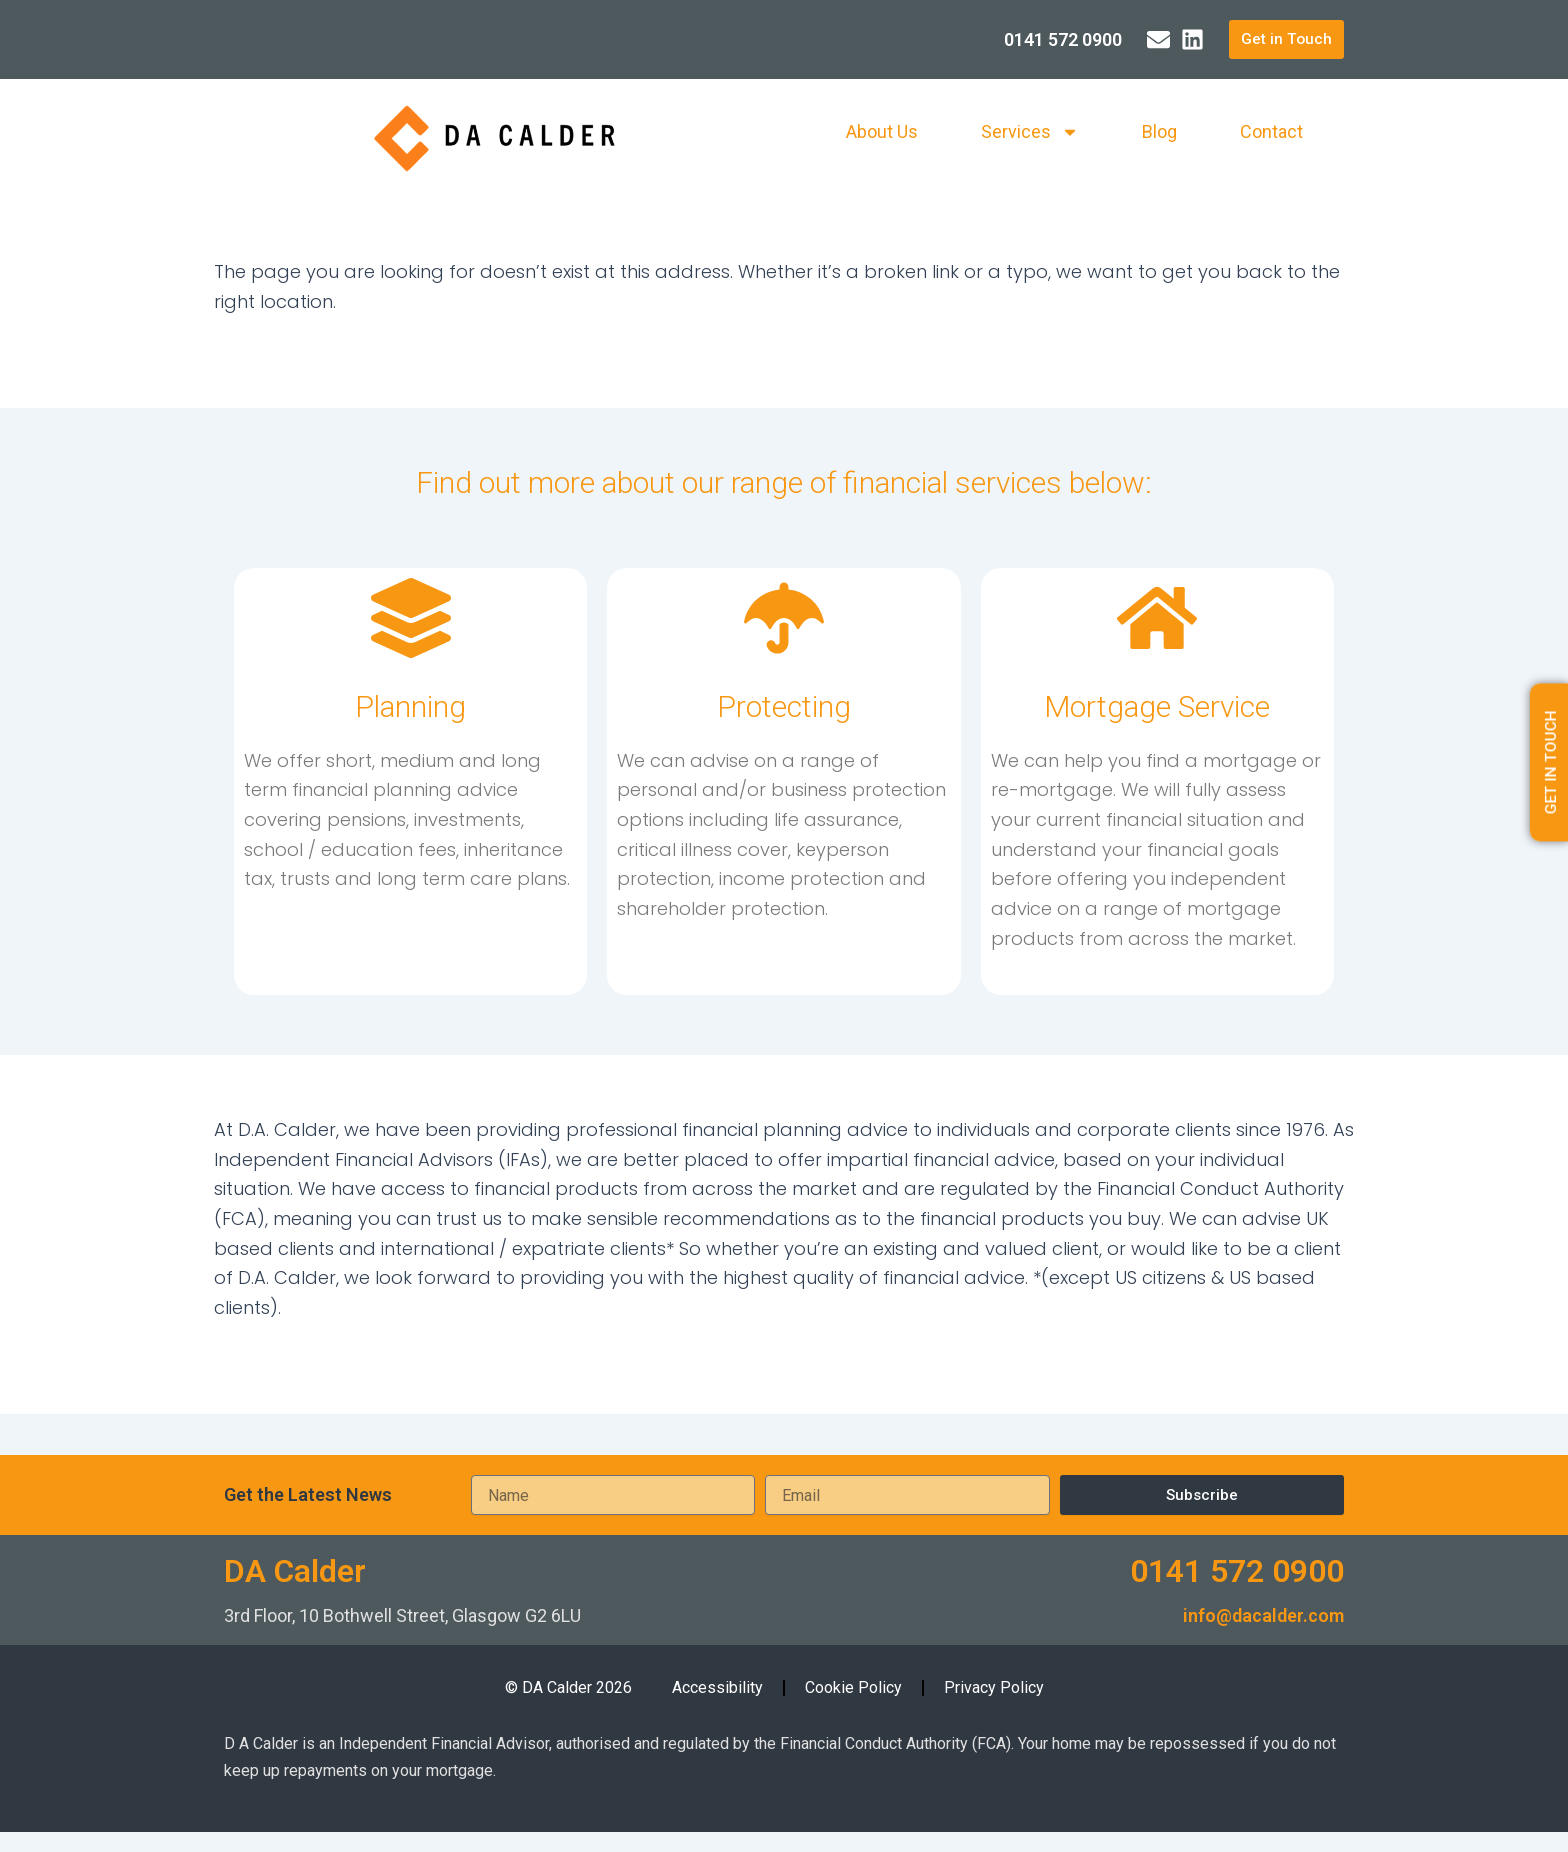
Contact (1271, 132)
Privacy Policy (994, 1687)
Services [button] (1030, 133)
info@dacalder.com (1263, 1615)
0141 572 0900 (1237, 1571)
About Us (882, 132)
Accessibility (717, 1687)
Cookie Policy (853, 1687)
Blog (1159, 132)
